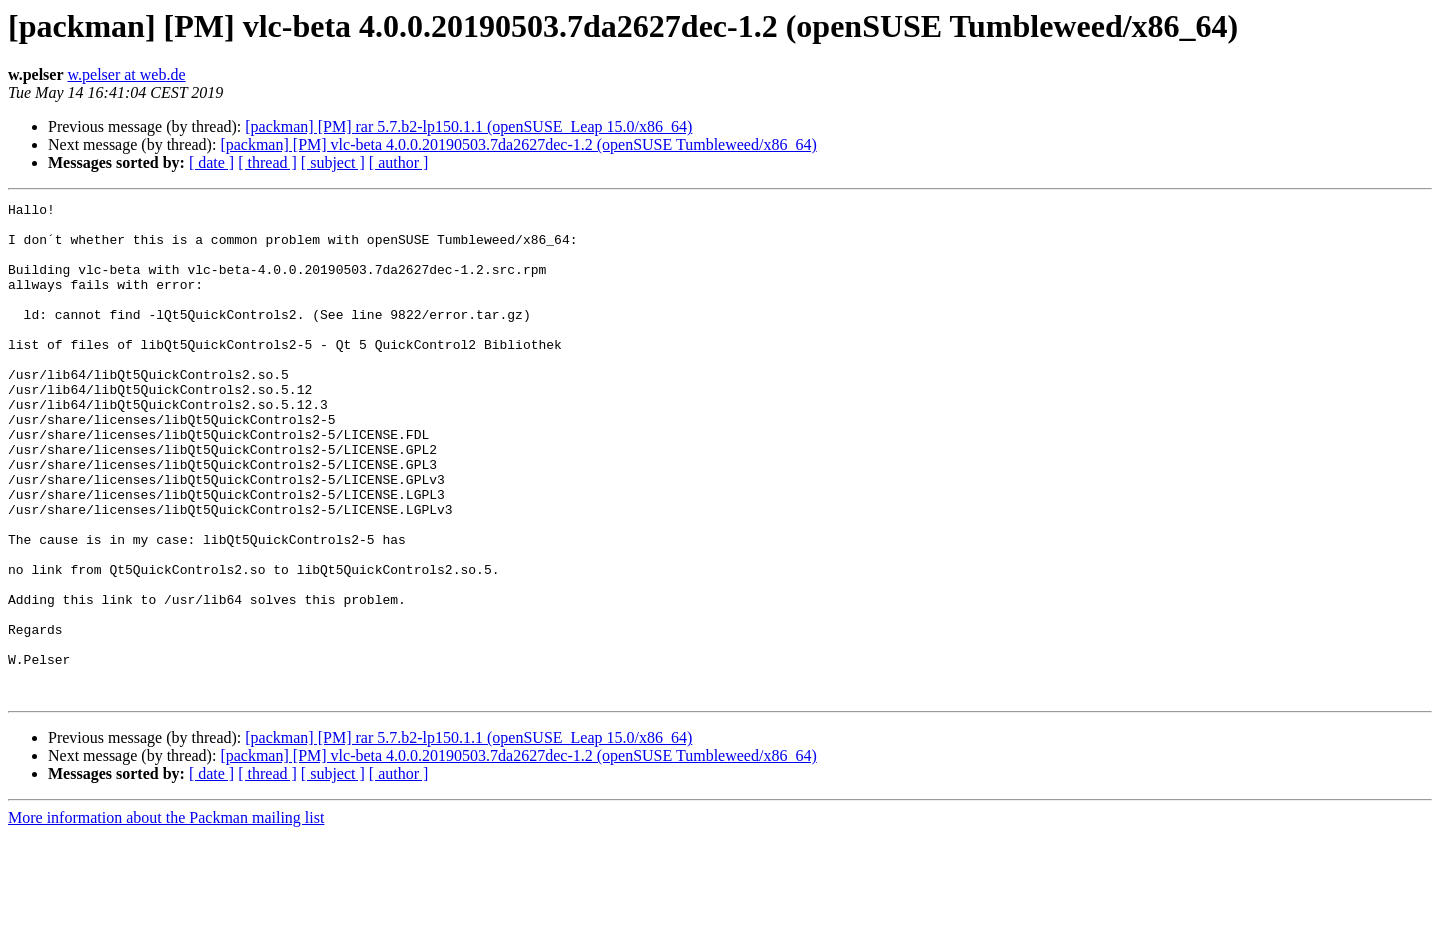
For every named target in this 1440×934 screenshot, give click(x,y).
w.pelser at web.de (127, 74)
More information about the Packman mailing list (166, 916)
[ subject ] (333, 162)
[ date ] (211, 162)
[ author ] (399, 162)
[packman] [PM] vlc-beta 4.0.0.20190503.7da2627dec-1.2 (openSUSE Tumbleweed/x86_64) (518, 144)
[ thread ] (267, 162)
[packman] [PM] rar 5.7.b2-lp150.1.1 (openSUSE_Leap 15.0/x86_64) (468, 126)
